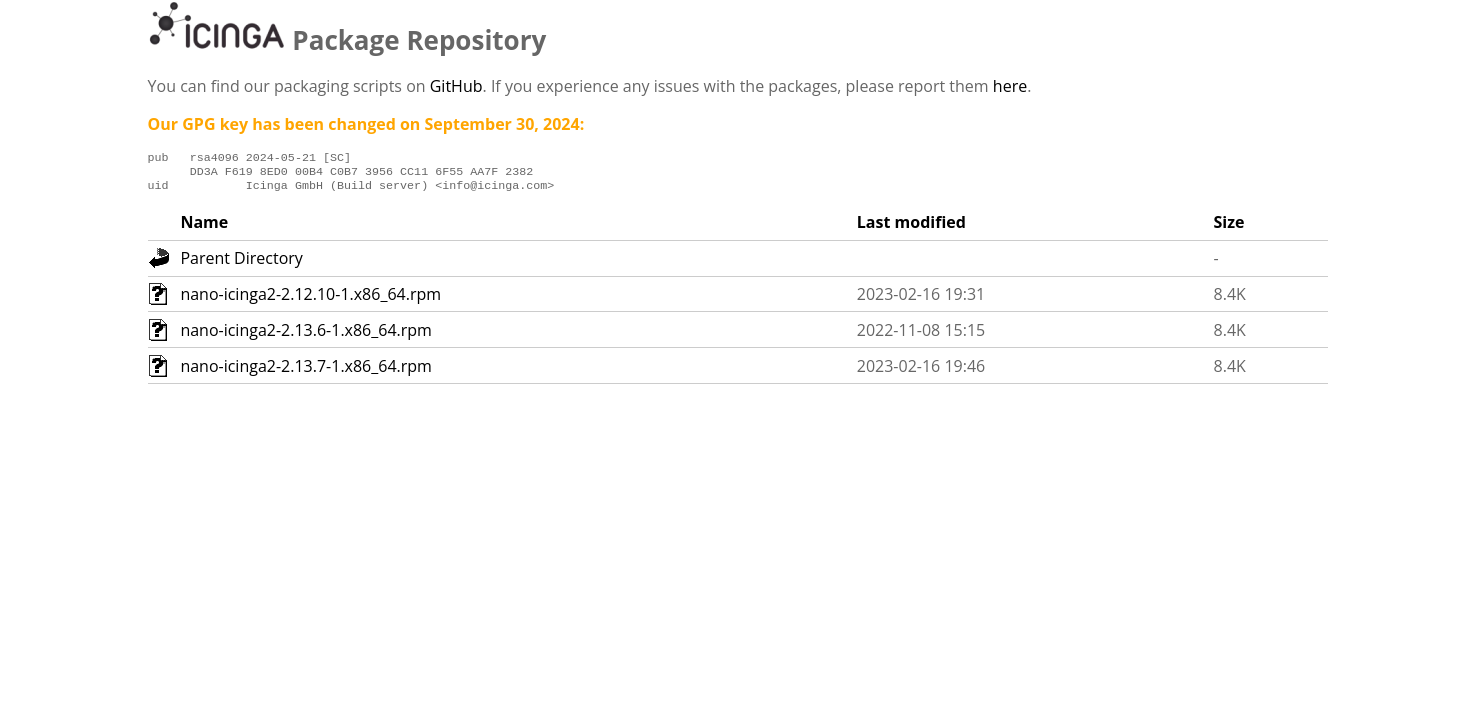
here (1010, 86)
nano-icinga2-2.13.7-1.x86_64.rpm (306, 372)
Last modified (911, 228)
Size (1229, 228)
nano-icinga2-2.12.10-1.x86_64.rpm (310, 300)
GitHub (456, 86)
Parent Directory (241, 264)
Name (204, 228)
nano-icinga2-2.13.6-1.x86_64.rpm (306, 336)
